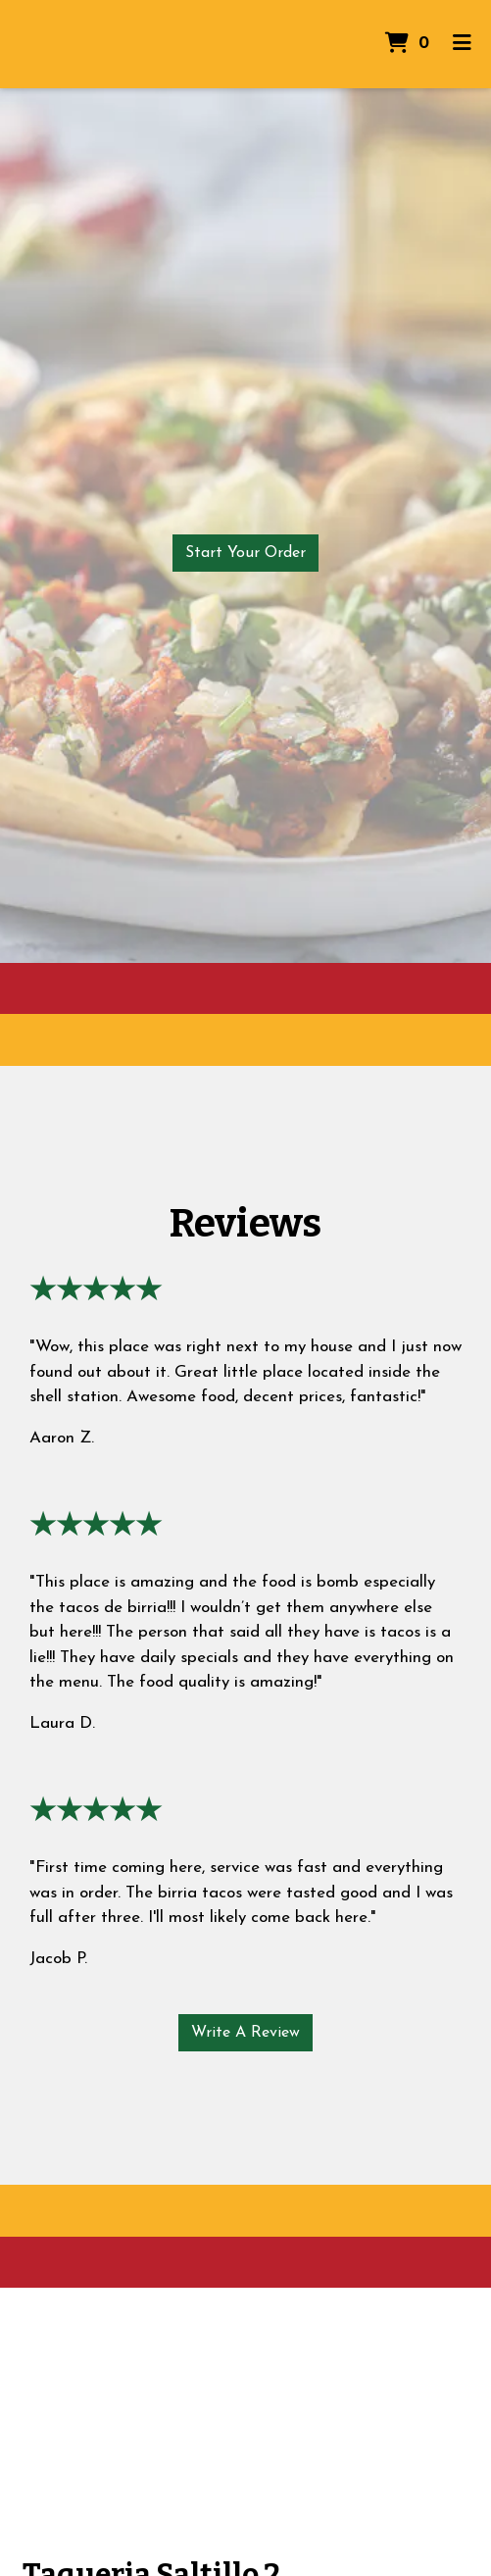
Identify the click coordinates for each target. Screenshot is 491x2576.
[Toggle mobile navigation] (462, 44)
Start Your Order (245, 553)
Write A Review (245, 2033)
